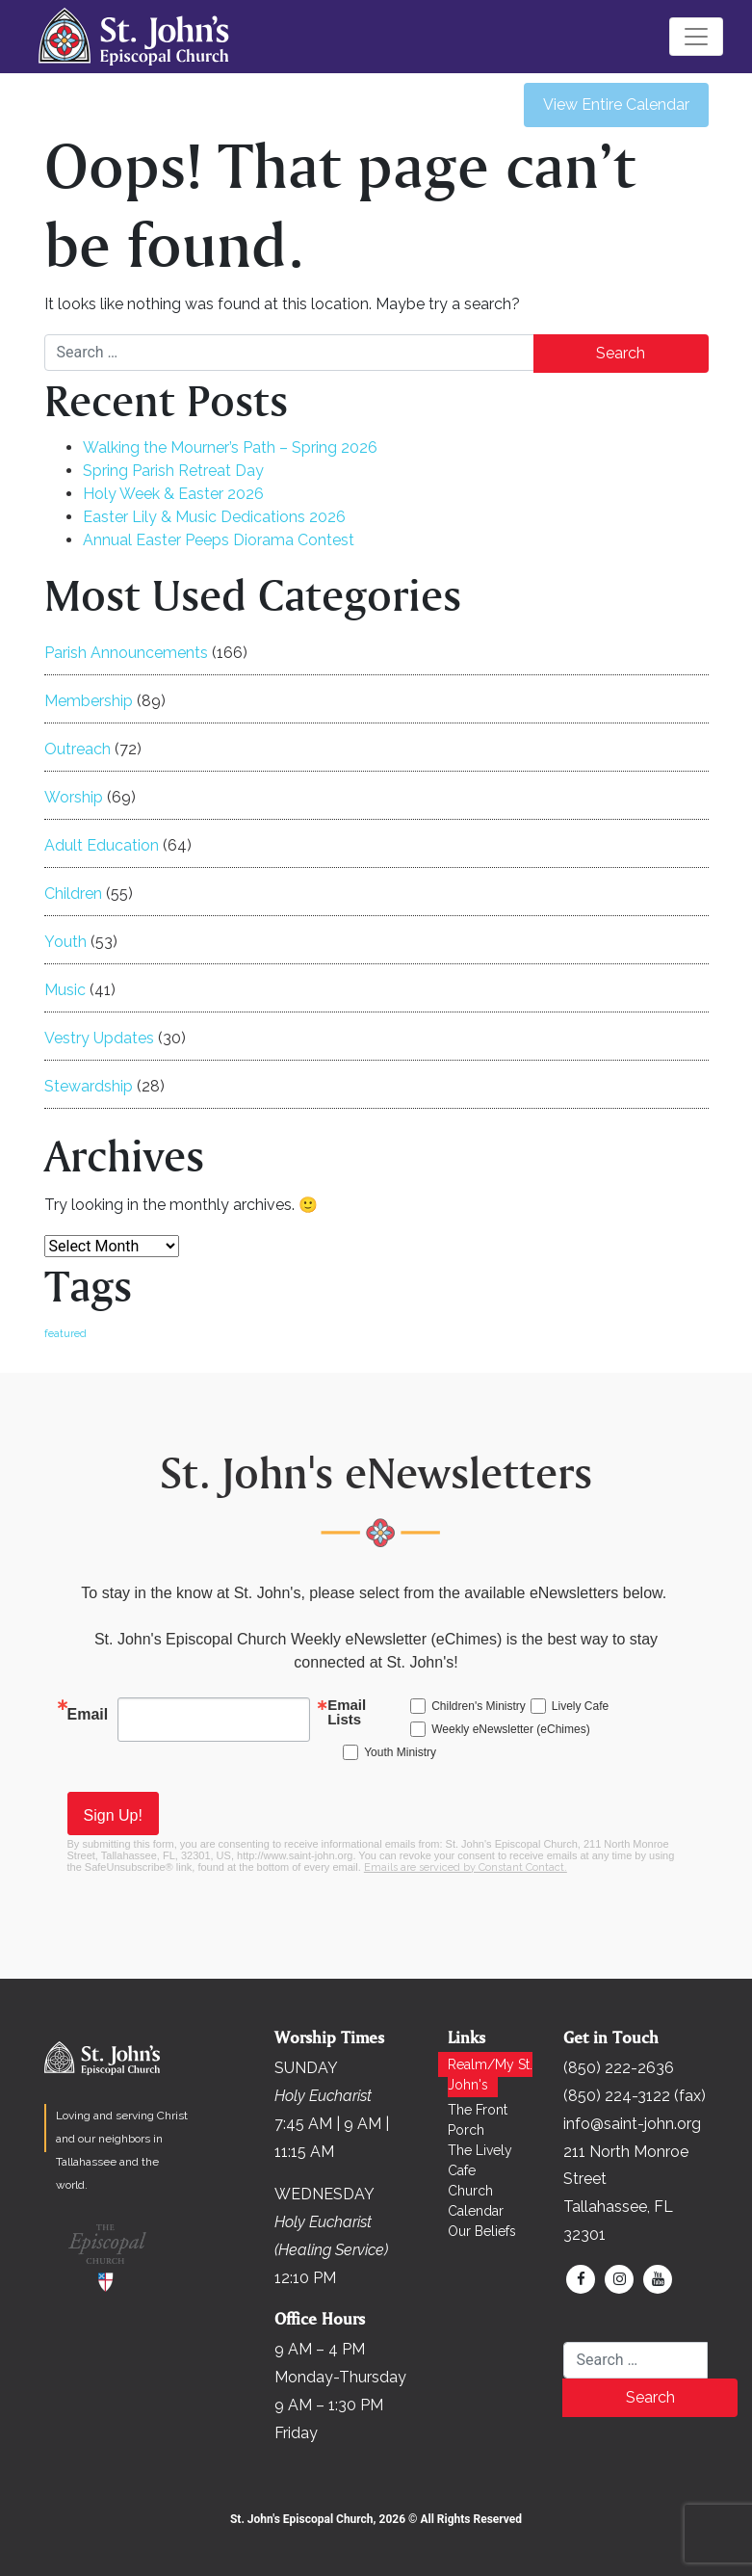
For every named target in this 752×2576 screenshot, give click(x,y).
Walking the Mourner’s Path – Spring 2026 (230, 447)
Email (88, 1714)
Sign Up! (113, 1815)
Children (73, 893)
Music (65, 990)
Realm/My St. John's (490, 2074)
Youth (65, 942)
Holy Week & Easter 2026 (173, 494)
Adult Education (101, 845)
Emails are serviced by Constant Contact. (465, 1867)
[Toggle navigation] (696, 36)
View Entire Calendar (616, 104)
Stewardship (88, 1086)
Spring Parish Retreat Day (173, 470)
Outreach (77, 749)
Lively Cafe (580, 1706)
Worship (73, 797)
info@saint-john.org (632, 2124)
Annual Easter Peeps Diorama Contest (218, 540)
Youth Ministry (400, 1752)
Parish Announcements (126, 653)
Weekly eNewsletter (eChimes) (510, 1729)
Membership (88, 701)
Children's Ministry (478, 1706)
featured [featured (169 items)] (65, 1333)
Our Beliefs (482, 2231)
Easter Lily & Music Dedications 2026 (214, 517)
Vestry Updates (99, 1038)
